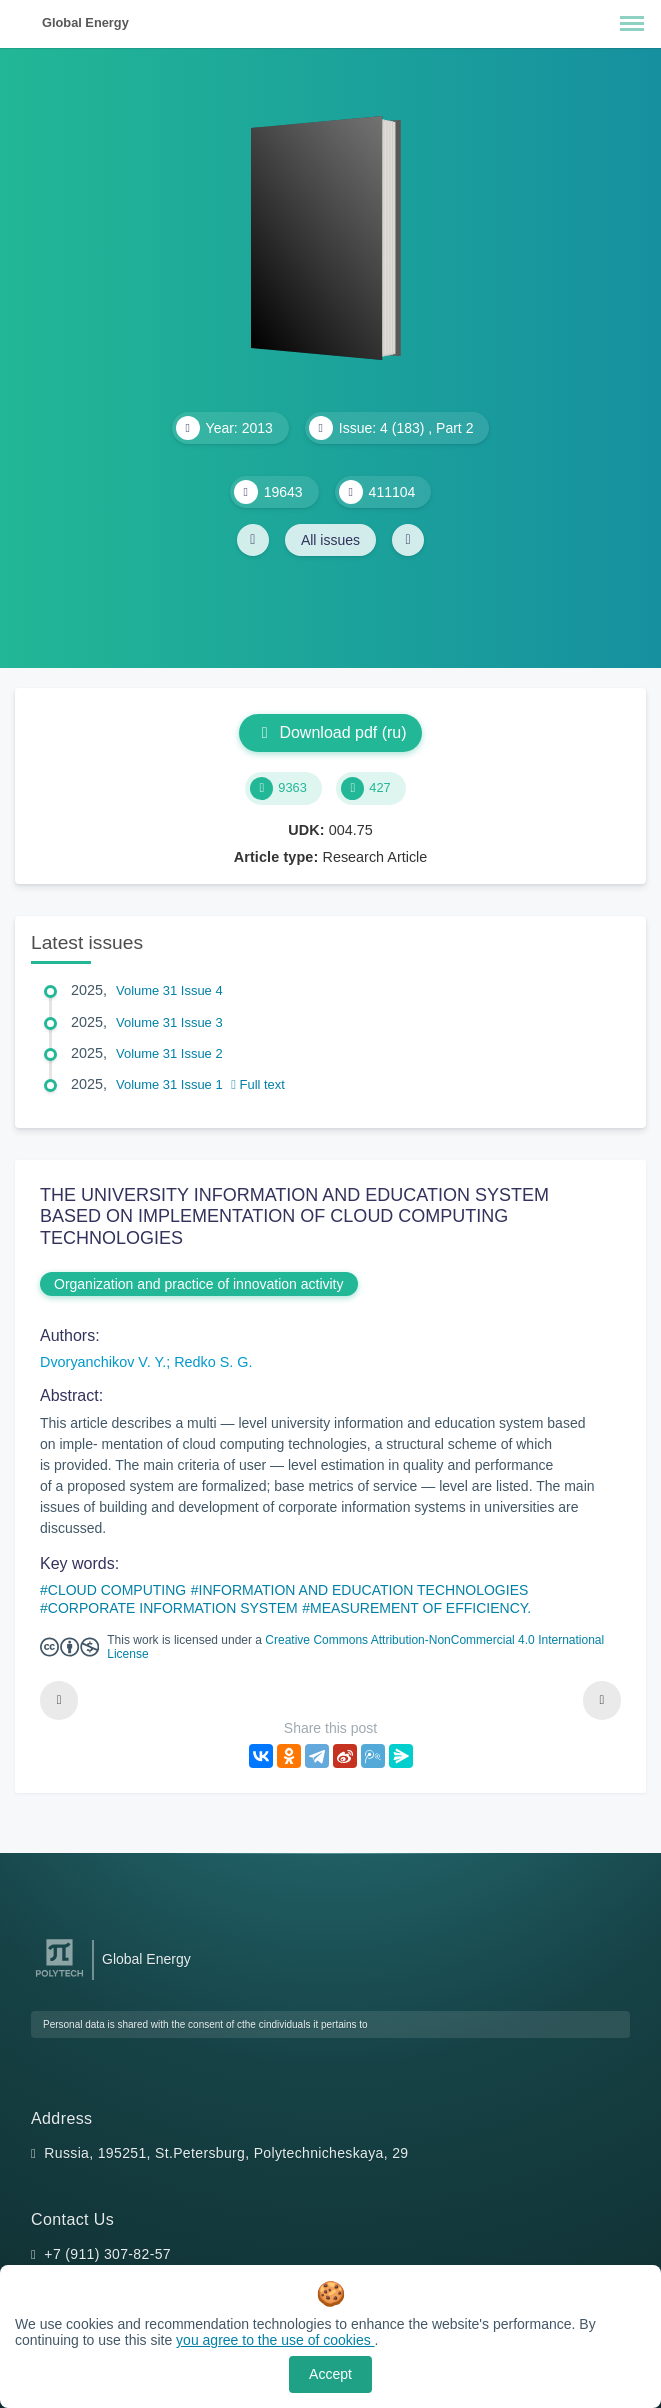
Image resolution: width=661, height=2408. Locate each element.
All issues (330, 540)
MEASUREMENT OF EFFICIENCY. (420, 1608)
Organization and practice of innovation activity (199, 1284)
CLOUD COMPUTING (117, 1590)
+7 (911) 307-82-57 (107, 2254)
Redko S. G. (213, 1362)
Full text (258, 1084)
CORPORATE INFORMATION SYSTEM (173, 1608)
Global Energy (85, 22)
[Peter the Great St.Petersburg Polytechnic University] (59, 1977)
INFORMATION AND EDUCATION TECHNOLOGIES (364, 1590)
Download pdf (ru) (330, 732)
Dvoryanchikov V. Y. (103, 1362)
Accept (330, 2374)
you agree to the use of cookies (275, 2340)
